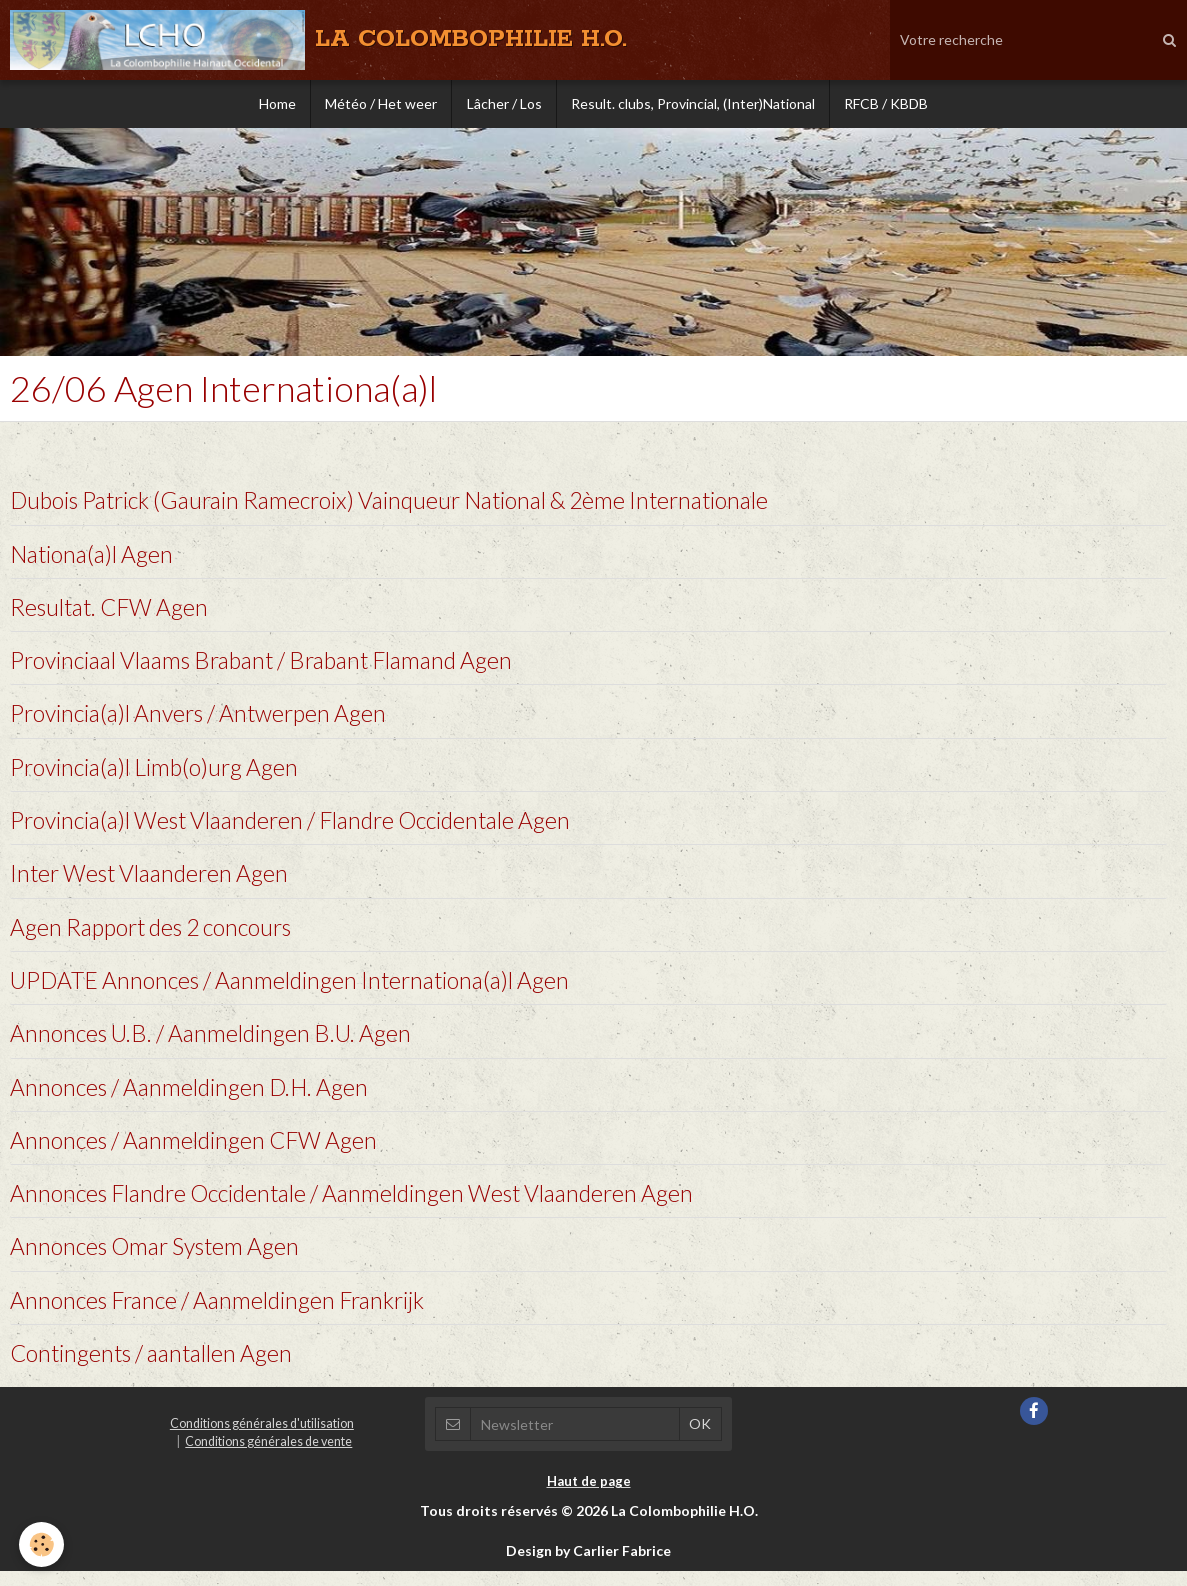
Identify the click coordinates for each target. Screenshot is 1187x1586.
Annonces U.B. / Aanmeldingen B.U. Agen (218, 1042)
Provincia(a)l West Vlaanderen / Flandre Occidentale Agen (305, 825)
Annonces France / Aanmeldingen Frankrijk (227, 1312)
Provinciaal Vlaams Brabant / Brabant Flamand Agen (276, 663)
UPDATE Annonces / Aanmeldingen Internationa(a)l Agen (300, 988)
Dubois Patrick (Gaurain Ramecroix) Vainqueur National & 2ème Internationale (410, 501)
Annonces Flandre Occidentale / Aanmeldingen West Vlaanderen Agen (366, 1204)
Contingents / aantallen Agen (157, 1366)
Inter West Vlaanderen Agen (155, 880)
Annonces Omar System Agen (161, 1258)
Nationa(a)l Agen (95, 555)
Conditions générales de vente (268, 1455)
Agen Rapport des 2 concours (160, 934)
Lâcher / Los (504, 104)
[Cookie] (42, 1544)
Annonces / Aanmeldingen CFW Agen (200, 1150)
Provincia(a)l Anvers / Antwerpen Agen (207, 717)
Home (274, 104)
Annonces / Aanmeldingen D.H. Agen (195, 1096)
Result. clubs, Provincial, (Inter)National (695, 104)
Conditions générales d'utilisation (262, 1437)
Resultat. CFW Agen (113, 609)
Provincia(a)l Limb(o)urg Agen (160, 771)
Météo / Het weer (380, 104)
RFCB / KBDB (890, 104)
